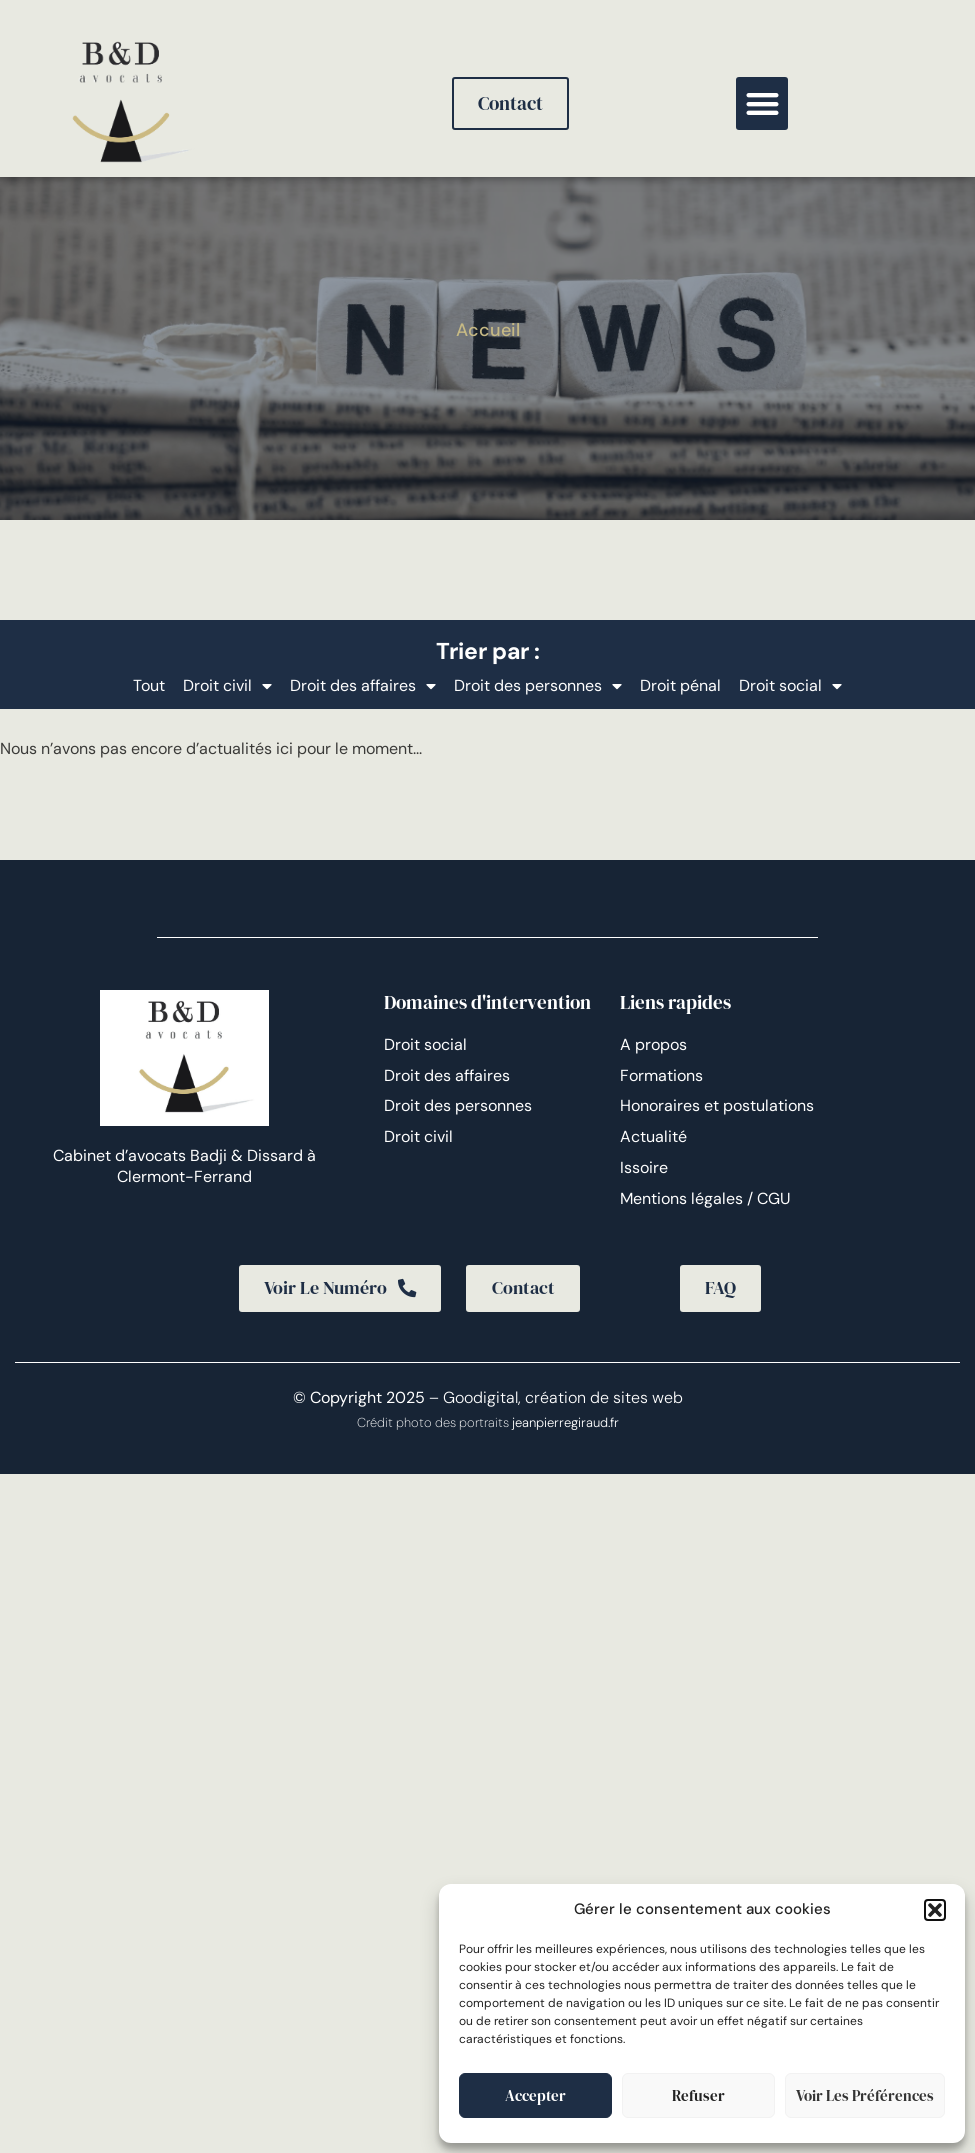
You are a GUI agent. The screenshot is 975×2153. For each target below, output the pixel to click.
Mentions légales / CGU (705, 1198)
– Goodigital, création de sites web (554, 1398)
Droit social (790, 686)
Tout (149, 685)
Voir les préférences (865, 2095)
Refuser (698, 2095)
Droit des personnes (538, 686)
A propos (653, 1044)
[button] (935, 1910)
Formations (661, 1075)
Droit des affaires (363, 686)
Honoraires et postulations (717, 1105)
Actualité (653, 1136)
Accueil (488, 330)
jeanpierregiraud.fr (565, 1424)
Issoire (644, 1167)
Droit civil (227, 686)
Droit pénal (680, 685)
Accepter (535, 2095)
